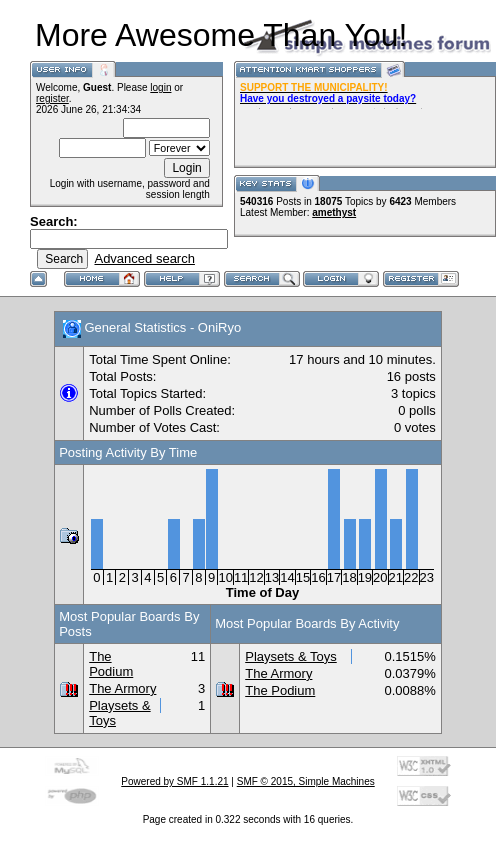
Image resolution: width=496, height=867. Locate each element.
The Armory (122, 688)
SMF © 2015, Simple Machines (306, 781)
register (52, 98)
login (160, 87)
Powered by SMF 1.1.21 (174, 781)
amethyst (334, 212)
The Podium (111, 664)
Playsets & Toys (291, 656)
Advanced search (144, 258)
